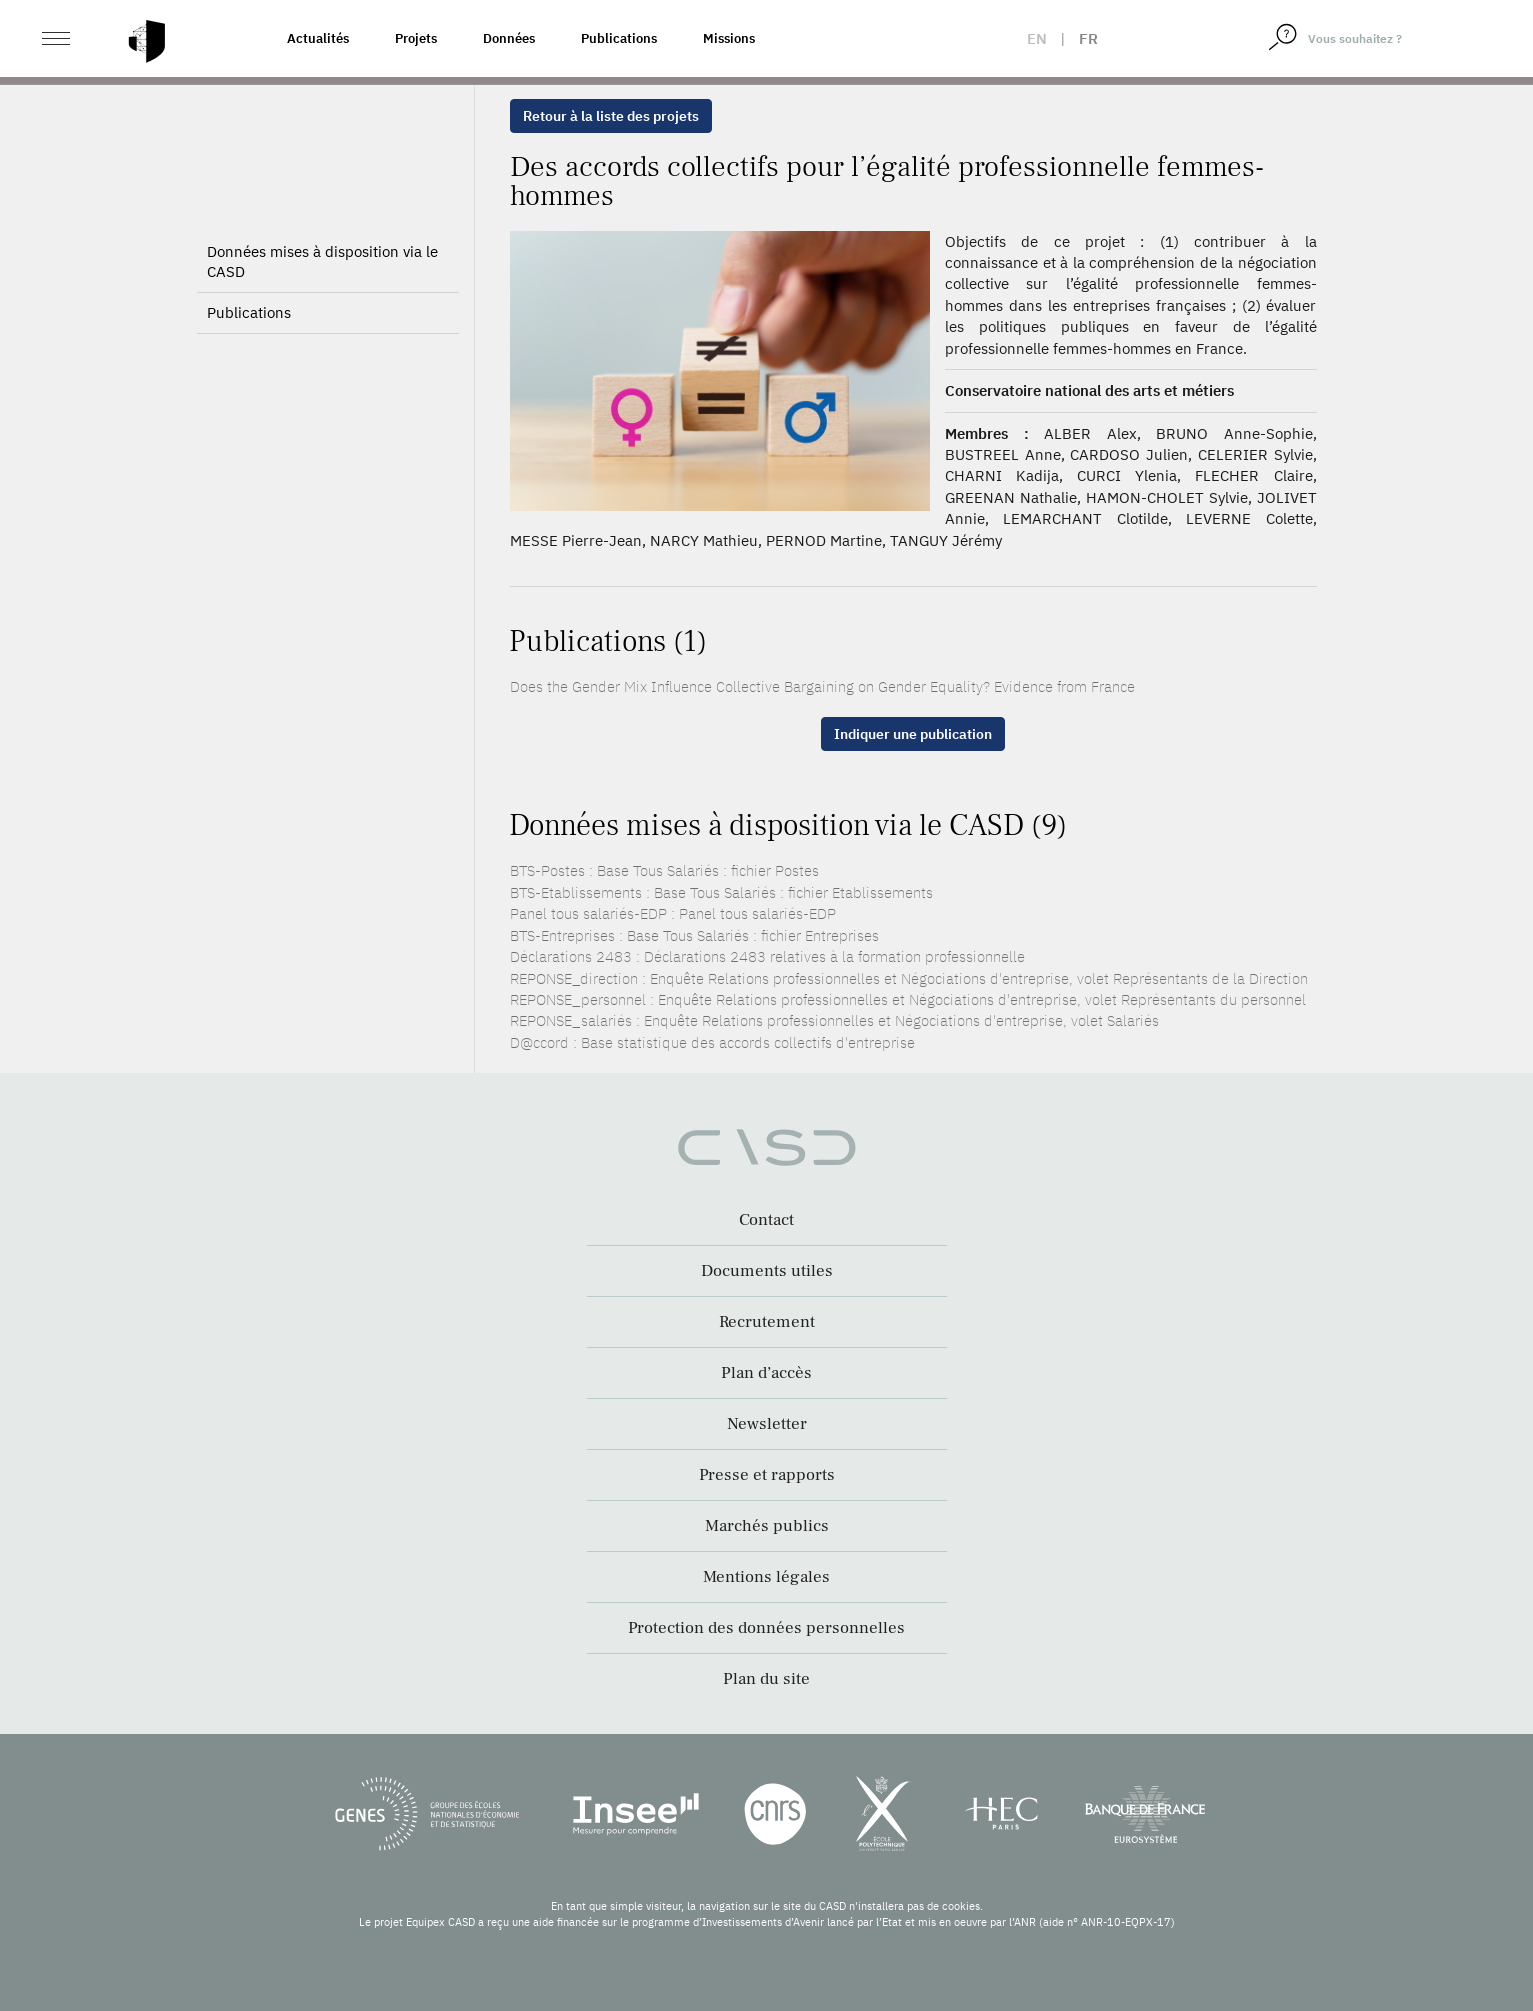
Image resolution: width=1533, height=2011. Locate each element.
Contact (766, 1220)
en (1037, 38)
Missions (729, 38)
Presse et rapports (767, 1475)
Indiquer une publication (913, 734)
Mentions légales (766, 1577)
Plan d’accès (766, 1373)
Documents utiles (767, 1271)
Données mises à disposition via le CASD (322, 261)
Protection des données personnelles (766, 1628)
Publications (619, 38)
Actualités (318, 38)
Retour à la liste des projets (611, 116)
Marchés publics (767, 1526)
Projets (416, 38)
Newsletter (767, 1424)
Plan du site (766, 1679)
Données (509, 38)
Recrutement (767, 1322)
